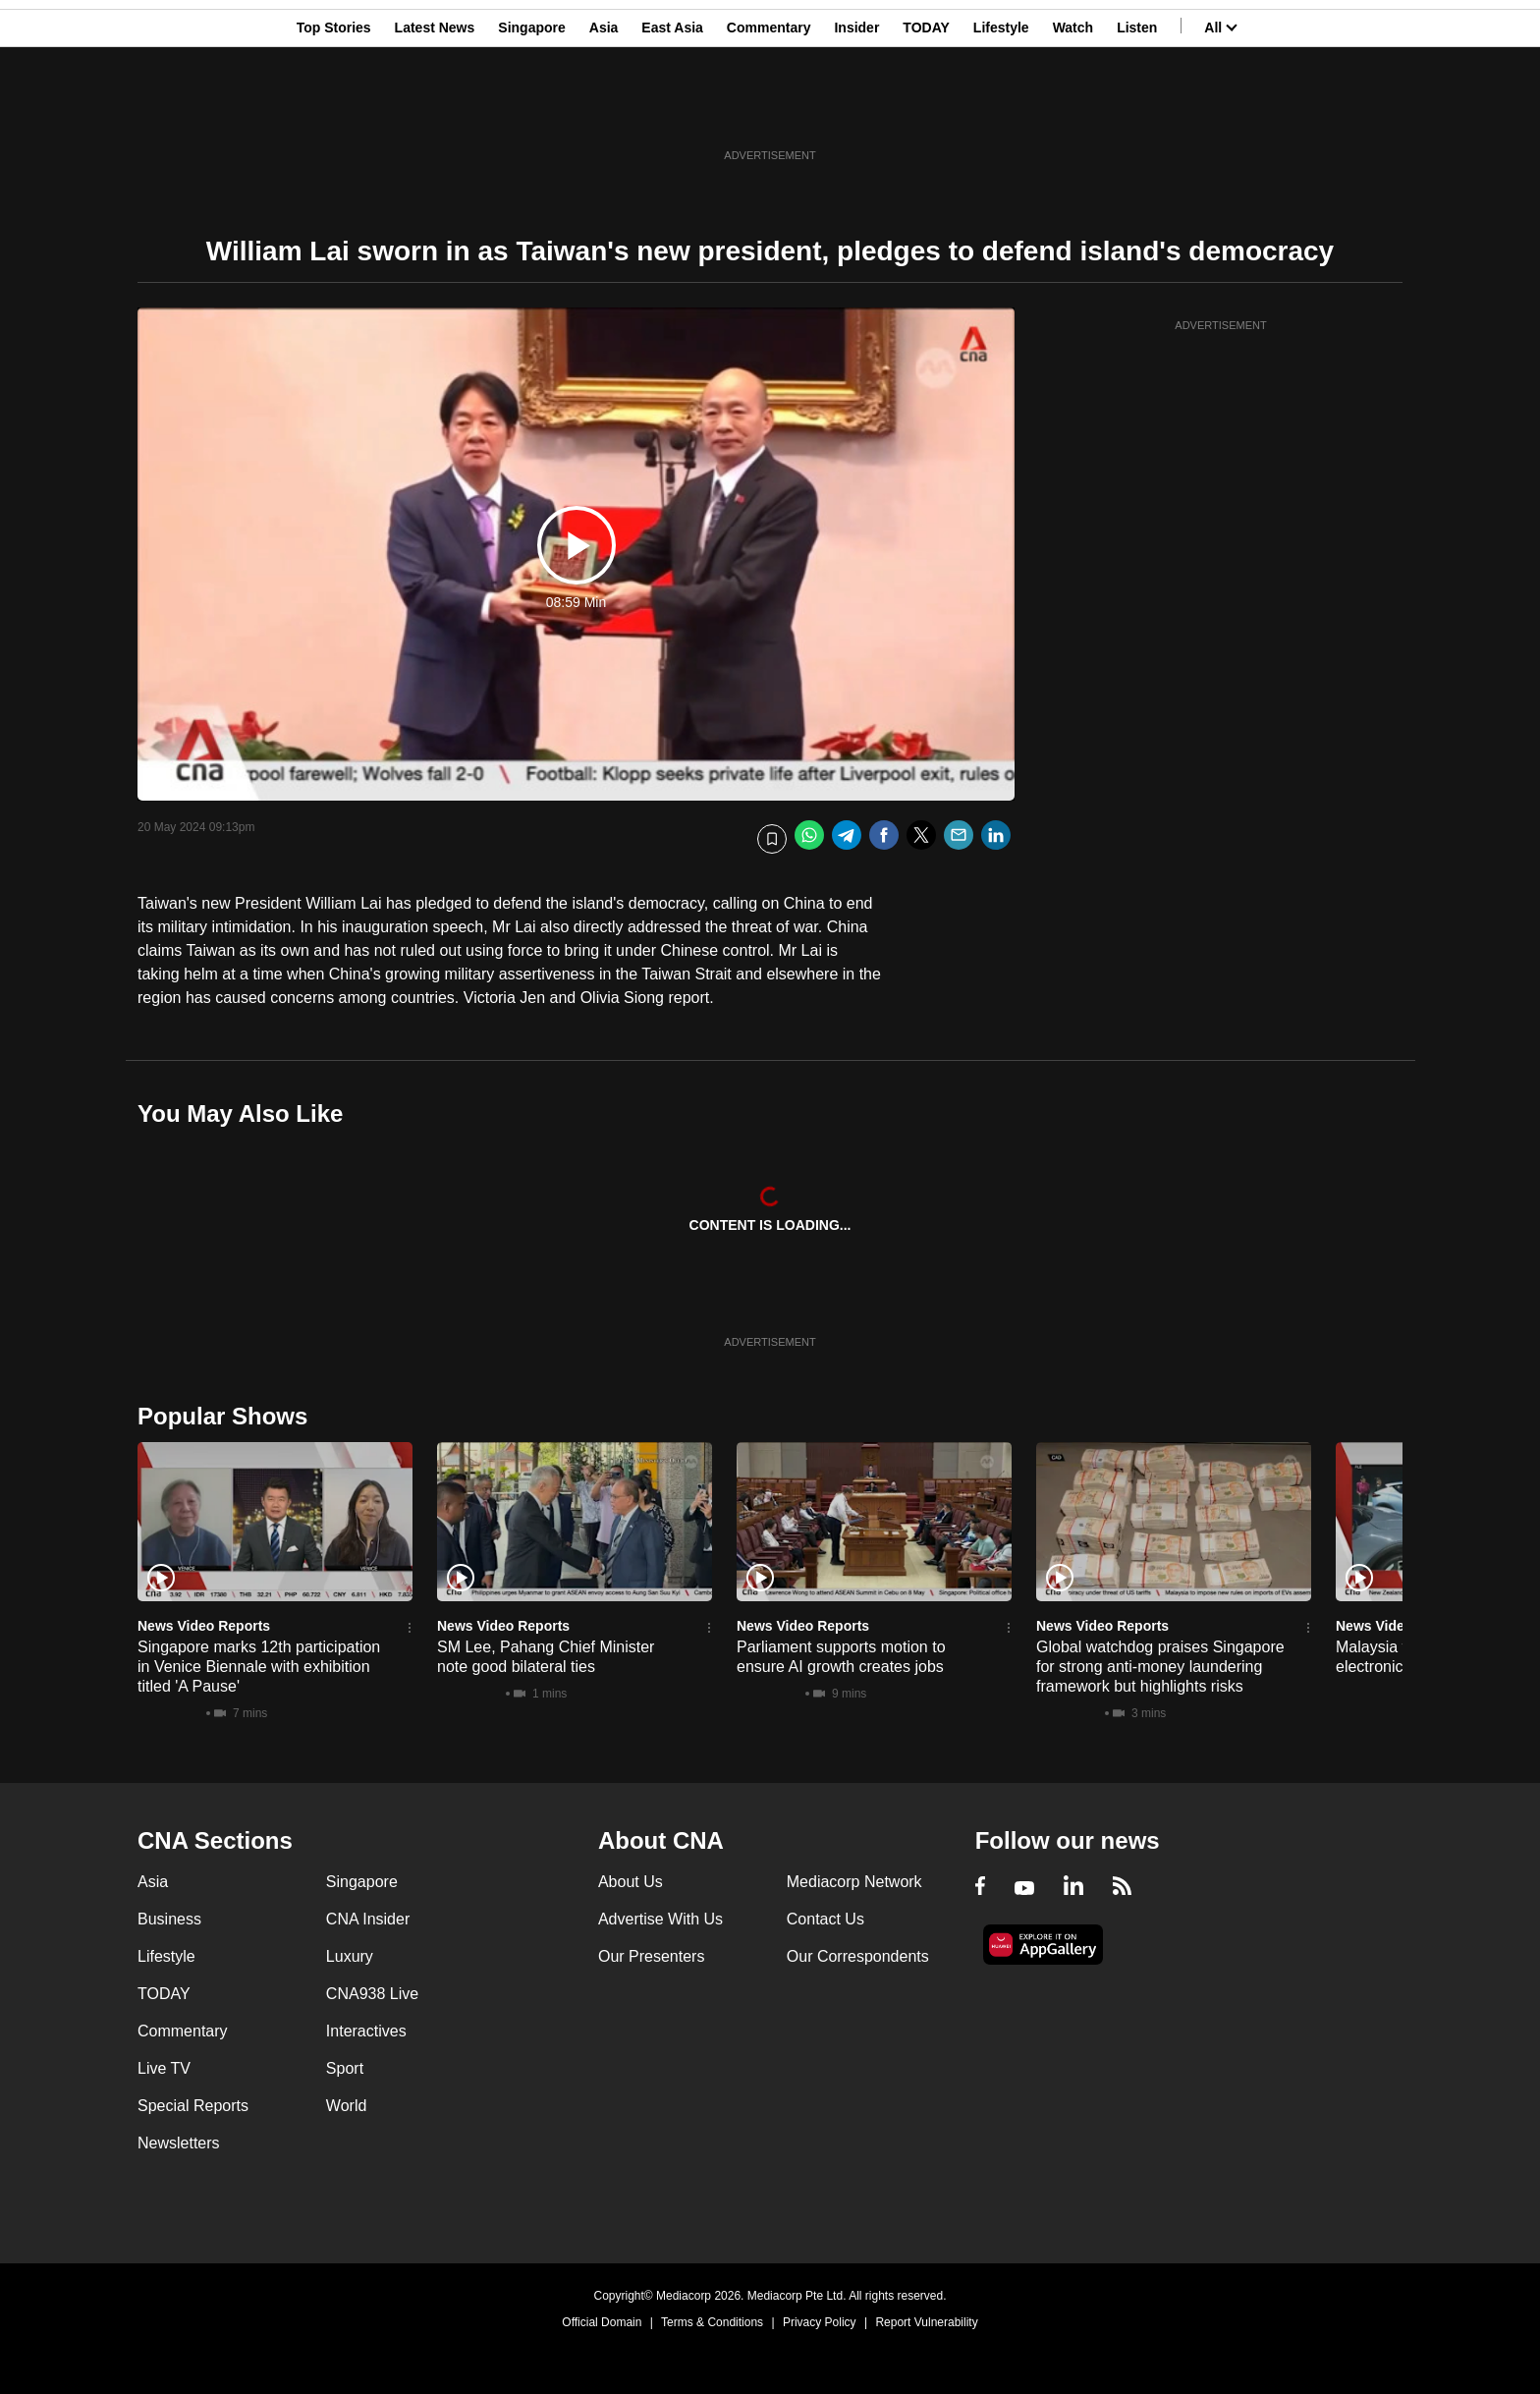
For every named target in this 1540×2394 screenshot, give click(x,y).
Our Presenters (651, 1956)
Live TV (164, 2068)
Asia (604, 111)
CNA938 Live (372, 1993)
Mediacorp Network (854, 1881)
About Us (630, 1881)
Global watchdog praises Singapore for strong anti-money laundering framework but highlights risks (1160, 1667)
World (346, 2105)
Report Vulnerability (926, 2322)
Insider (856, 111)
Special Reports (193, 2105)
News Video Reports (204, 1626)
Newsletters (179, 2143)
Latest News (435, 111)
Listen (1137, 111)
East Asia (672, 111)
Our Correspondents (858, 1956)
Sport (344, 2068)
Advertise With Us (660, 1919)
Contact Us (825, 1919)
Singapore (531, 111)
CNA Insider (368, 1919)
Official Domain (601, 2322)
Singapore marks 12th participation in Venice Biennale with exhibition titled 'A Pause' (259, 1667)
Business (169, 1919)
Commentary (769, 111)
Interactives (366, 2031)
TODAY (926, 111)
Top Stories (334, 111)
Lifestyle (1001, 111)
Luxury (349, 1956)
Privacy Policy (819, 2322)
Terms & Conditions (712, 2322)
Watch (1073, 111)
